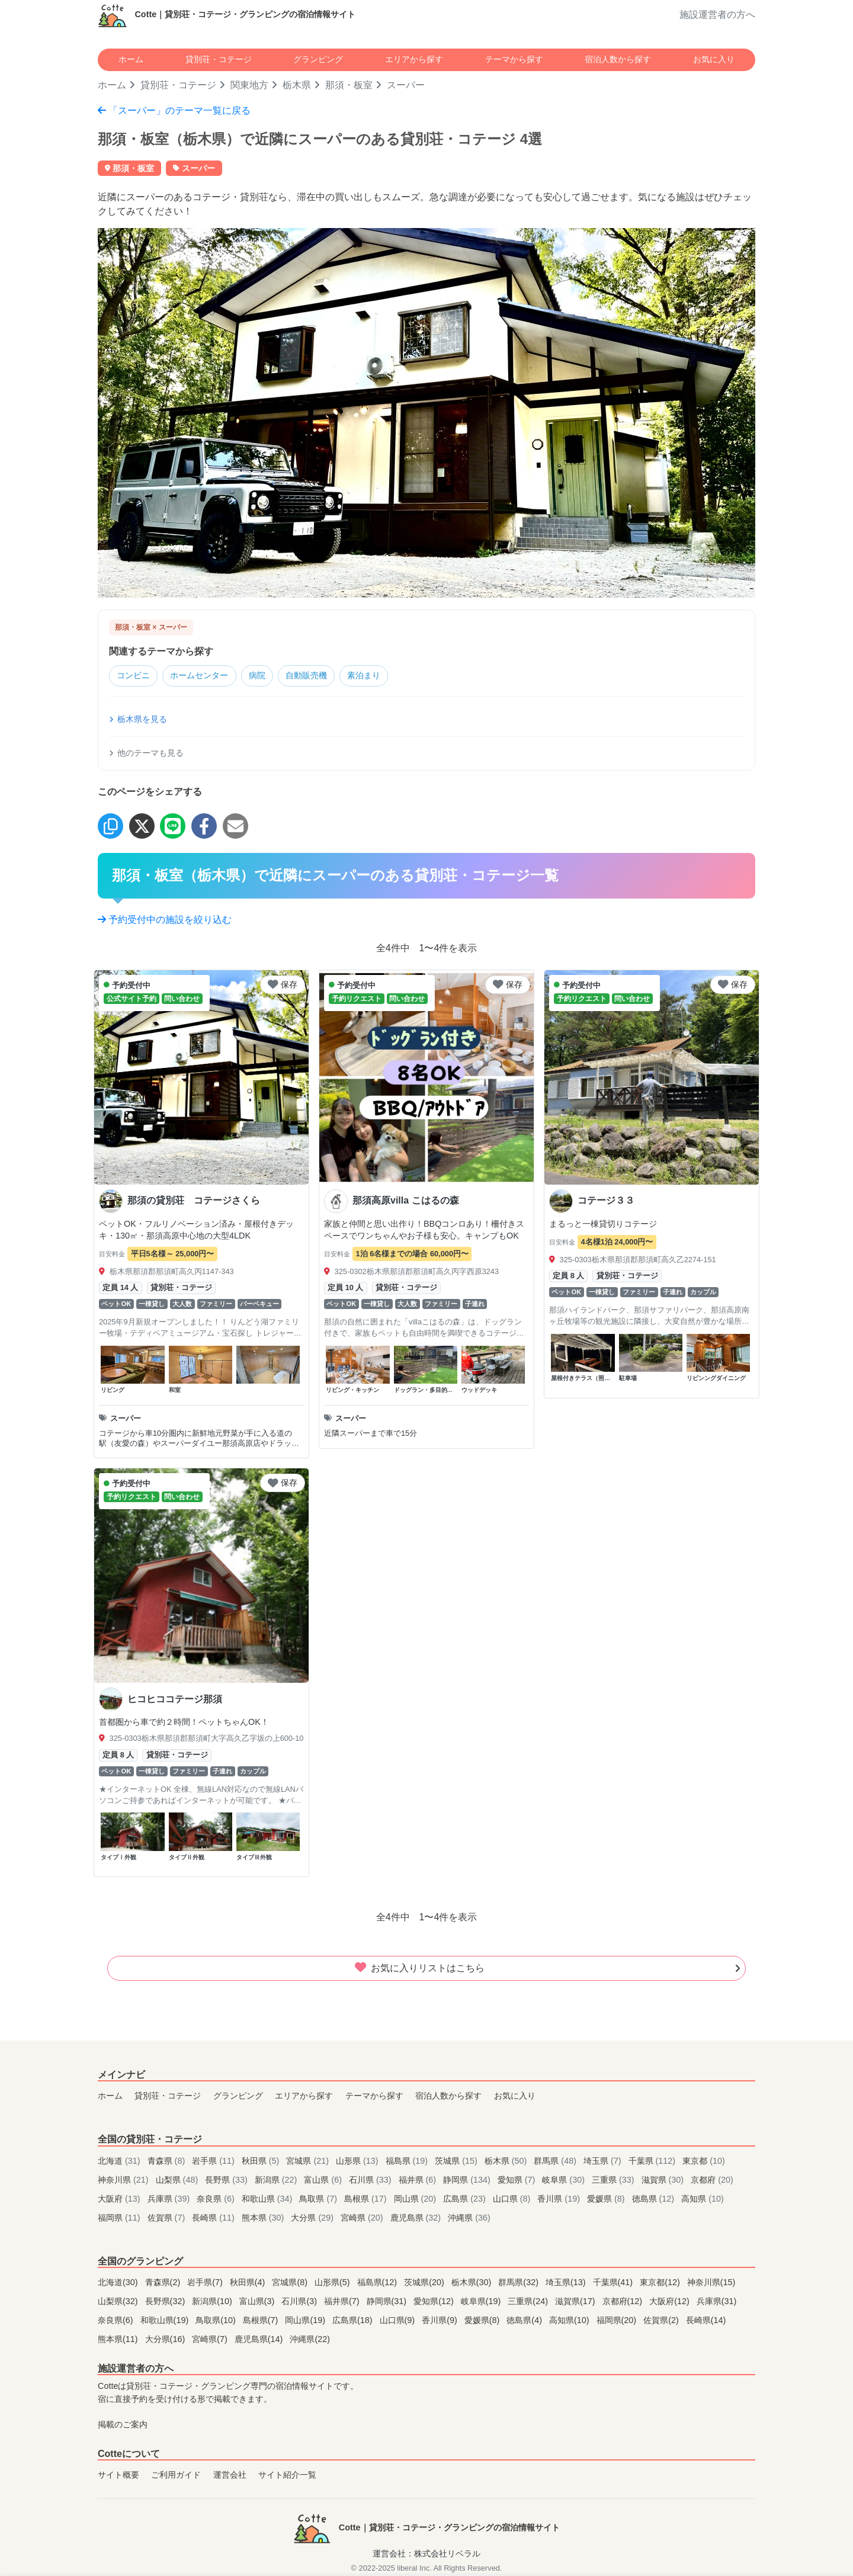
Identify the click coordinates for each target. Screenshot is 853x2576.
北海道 (120, 2161)
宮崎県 (363, 2218)
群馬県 (556, 2161)
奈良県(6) (117, 2321)
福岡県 (120, 2218)
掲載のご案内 (122, 2425)
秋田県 (262, 2161)
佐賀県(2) (662, 2321)
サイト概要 (118, 2476)
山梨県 (178, 2180)
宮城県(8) (291, 2283)
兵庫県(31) (717, 2302)
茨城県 (457, 2161)
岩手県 (214, 2161)
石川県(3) (300, 2302)
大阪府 (120, 2199)
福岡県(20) (618, 2321)
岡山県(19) (306, 2321)
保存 (282, 985)
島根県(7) (262, 2321)
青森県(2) (164, 2283)
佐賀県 (167, 2218)
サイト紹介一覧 (287, 2476)
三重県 (614, 2180)
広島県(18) (353, 2321)
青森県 (167, 2161)
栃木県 (297, 85)
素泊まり (385, 676)
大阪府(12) (670, 2302)
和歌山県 (268, 2199)
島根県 (366, 2199)
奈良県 (217, 2199)
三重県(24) (529, 2302)
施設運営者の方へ (717, 14)
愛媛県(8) (483, 2321)
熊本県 (264, 2218)
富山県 (324, 2180)
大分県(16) (166, 2340)
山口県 (513, 2199)
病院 (269, 676)
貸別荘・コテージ (218, 59)
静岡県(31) (388, 2302)
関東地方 (249, 85)
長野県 (227, 2180)
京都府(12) (623, 2302)
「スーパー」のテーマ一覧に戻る (174, 110)
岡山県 (416, 2199)
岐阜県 (564, 2180)
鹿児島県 (417, 2218)
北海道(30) (119, 2283)
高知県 (702, 2199)
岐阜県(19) (482, 2302)
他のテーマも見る (146, 754)
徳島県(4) (525, 2321)
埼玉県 (603, 2161)
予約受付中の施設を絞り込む (165, 920)
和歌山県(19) (165, 2321)
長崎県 (214, 2218)
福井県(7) (343, 2302)
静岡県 (468, 2180)
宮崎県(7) (211, 2340)
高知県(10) (570, 2321)
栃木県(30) (472, 2283)
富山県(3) (258, 2302)
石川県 (371, 2180)
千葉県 (653, 2161)
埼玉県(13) (567, 2283)
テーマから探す (514, 59)
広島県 (465, 2199)
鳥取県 (319, 2199)
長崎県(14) (706, 2321)
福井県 (419, 2180)
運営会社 (229, 2476)
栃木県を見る (138, 720)
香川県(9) (441, 2321)
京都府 (712, 2180)
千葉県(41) (614, 2283)
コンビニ (135, 676)
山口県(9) (399, 2321)
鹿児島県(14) (260, 2340)
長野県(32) (166, 2302)
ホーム (130, 59)
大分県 (313, 2218)
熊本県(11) (119, 2340)
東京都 (703, 2161)
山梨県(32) (119, 2302)
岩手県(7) (206, 2283)
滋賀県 (664, 2180)
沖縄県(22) (310, 2340)
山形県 (358, 2161)
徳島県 (654, 2199)
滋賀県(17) (576, 2302)
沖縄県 (469, 2218)
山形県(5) (333, 2283)
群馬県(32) (519, 2283)
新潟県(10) (213, 2302)
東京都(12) (661, 2283)
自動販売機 (323, 676)
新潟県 (277, 2180)
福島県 (408, 2161)
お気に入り (714, 59)
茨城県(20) (425, 2283)
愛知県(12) (434, 2302)
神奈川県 (124, 2180)
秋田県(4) (249, 2283)
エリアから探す (414, 59)
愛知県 (518, 2180)
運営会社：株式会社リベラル (426, 2554)
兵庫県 (170, 2199)
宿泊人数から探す (618, 59)
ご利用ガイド (176, 2476)
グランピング (318, 59)
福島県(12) (378, 2283)
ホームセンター (207, 676)
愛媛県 (607, 2199)
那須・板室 (349, 85)
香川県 (559, 2199)
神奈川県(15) (711, 2283)
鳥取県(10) (216, 2321)
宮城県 (308, 2161)
